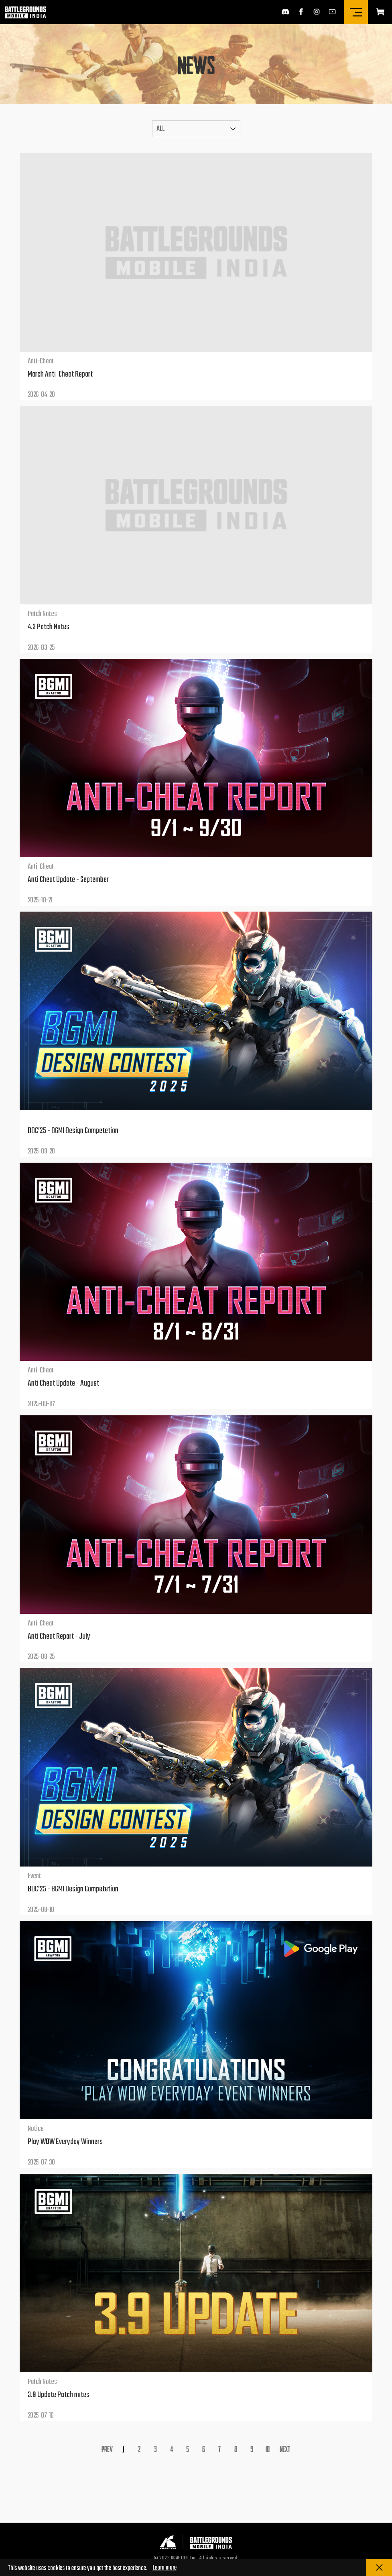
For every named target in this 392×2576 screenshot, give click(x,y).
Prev (107, 2448)
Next (285, 2448)
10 (268, 2448)
